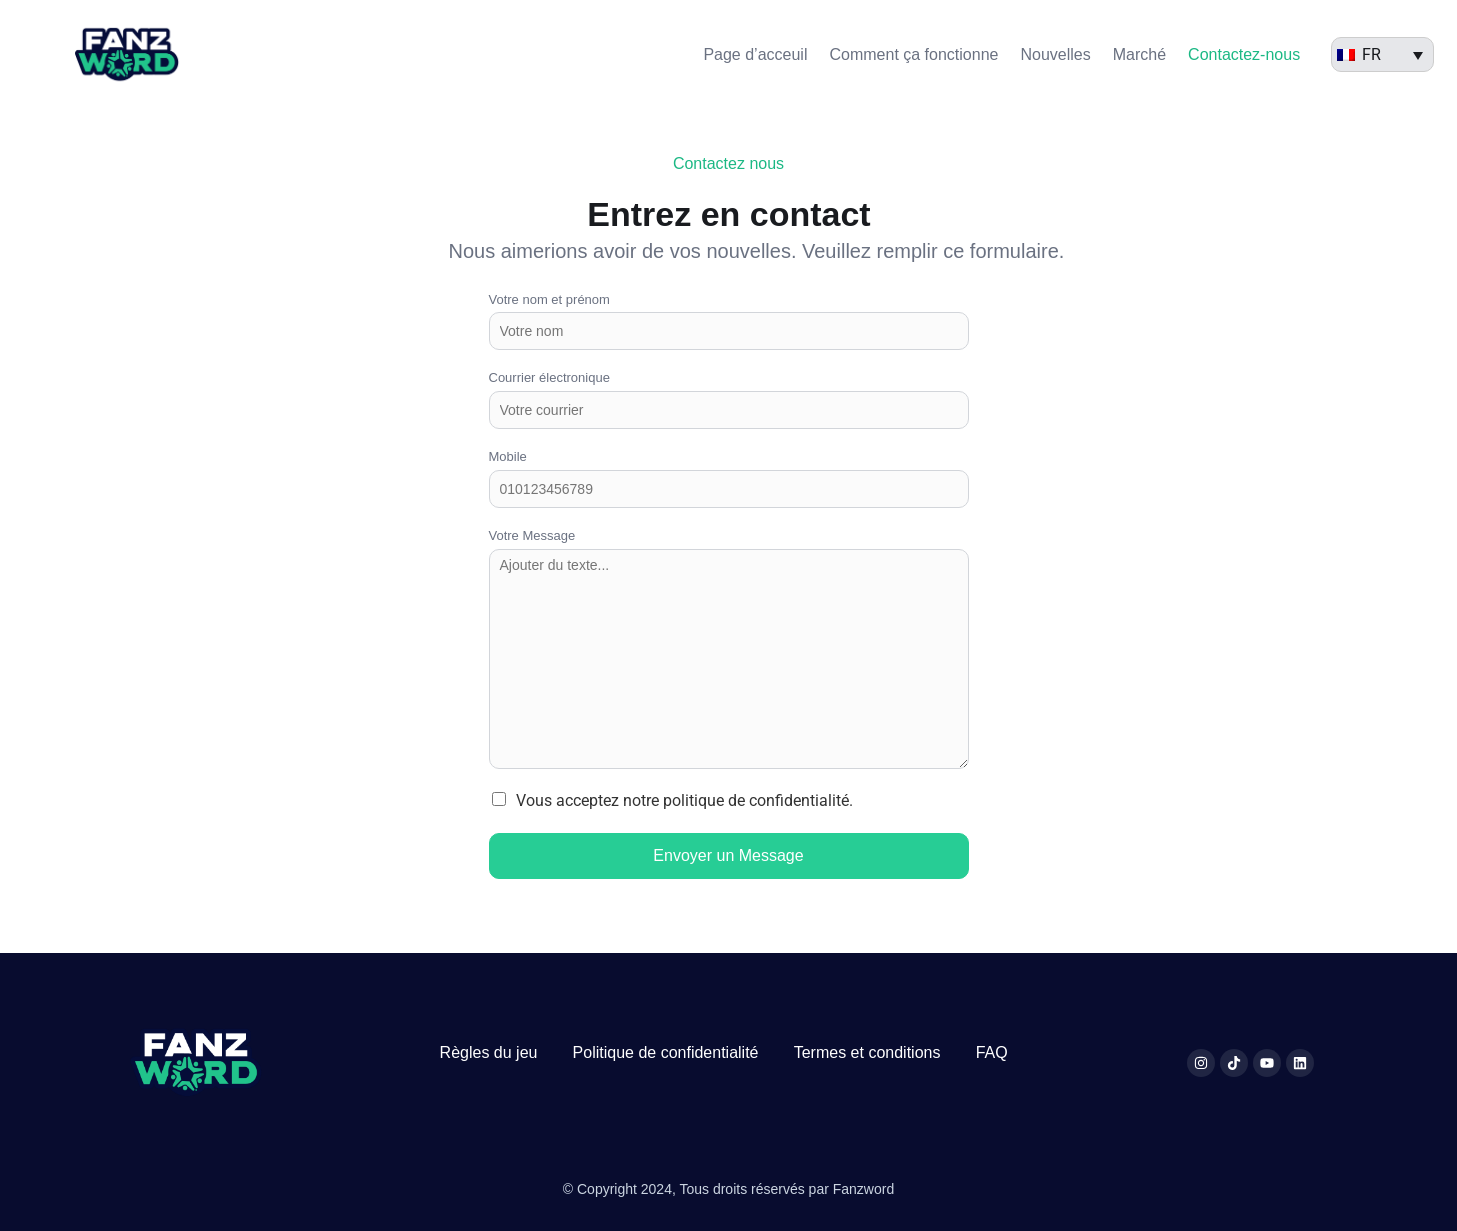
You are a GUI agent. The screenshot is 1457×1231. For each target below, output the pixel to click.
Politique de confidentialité (666, 1052)
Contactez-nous (1244, 54)
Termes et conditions (867, 1052)
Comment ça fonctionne (913, 54)
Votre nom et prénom (549, 299)
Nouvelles (1055, 54)
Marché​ (1139, 54)
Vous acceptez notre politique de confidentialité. (684, 800)
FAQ (992, 1052)
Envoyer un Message (728, 855)
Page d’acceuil (755, 54)
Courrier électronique (549, 377)
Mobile (508, 456)
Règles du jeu (489, 1052)
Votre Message (532, 535)
